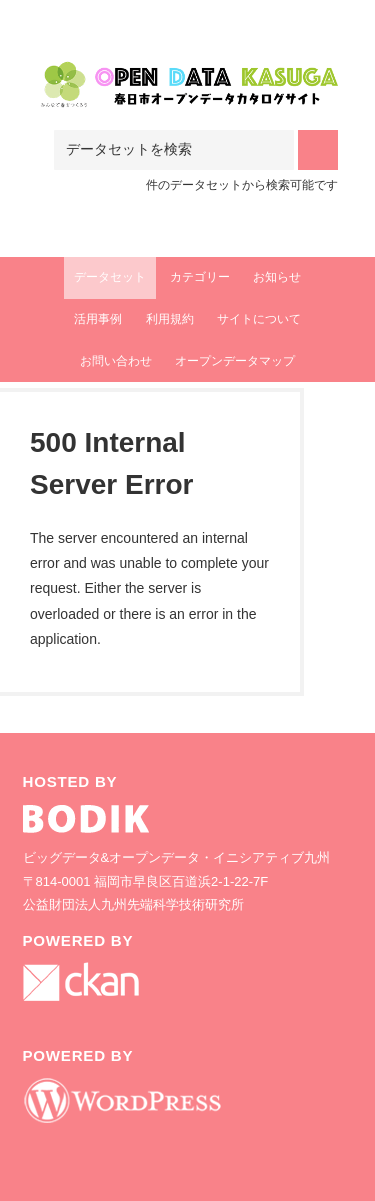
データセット (110, 277)
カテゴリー (200, 277)
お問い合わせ (116, 361)
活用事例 (98, 319)
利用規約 (170, 319)
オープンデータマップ (235, 361)
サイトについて (259, 319)
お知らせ (277, 277)
